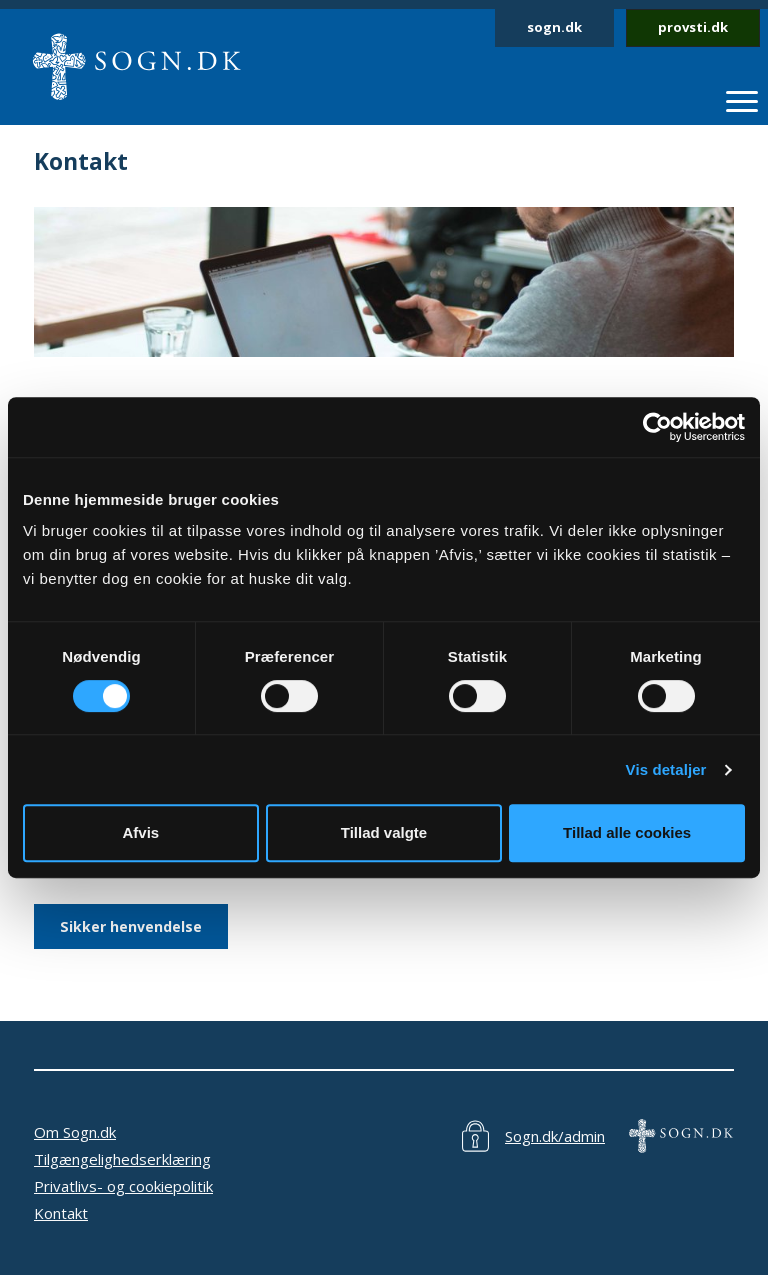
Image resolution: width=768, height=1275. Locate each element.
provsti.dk (693, 27)
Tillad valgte (384, 832)
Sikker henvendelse (131, 926)
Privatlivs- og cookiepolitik (123, 1186)
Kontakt (61, 1213)
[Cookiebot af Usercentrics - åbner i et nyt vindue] (657, 427)
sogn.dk (554, 27)
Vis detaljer (666, 769)
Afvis (140, 832)
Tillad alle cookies (627, 832)
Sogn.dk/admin (555, 1136)
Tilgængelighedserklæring (122, 1159)
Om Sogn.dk (75, 1132)
